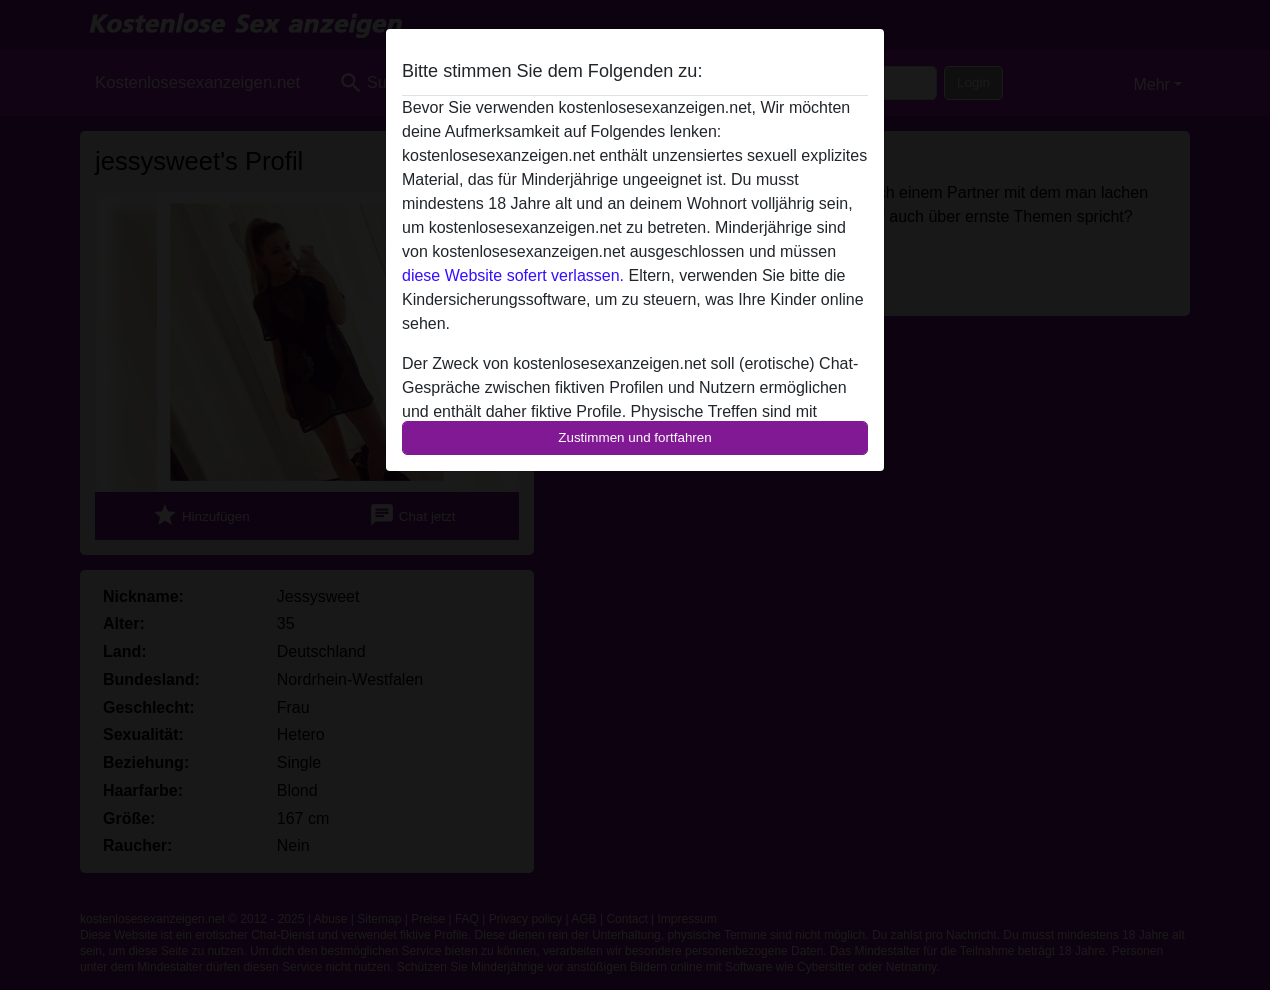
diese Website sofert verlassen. (513, 275)
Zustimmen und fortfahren (635, 437)
